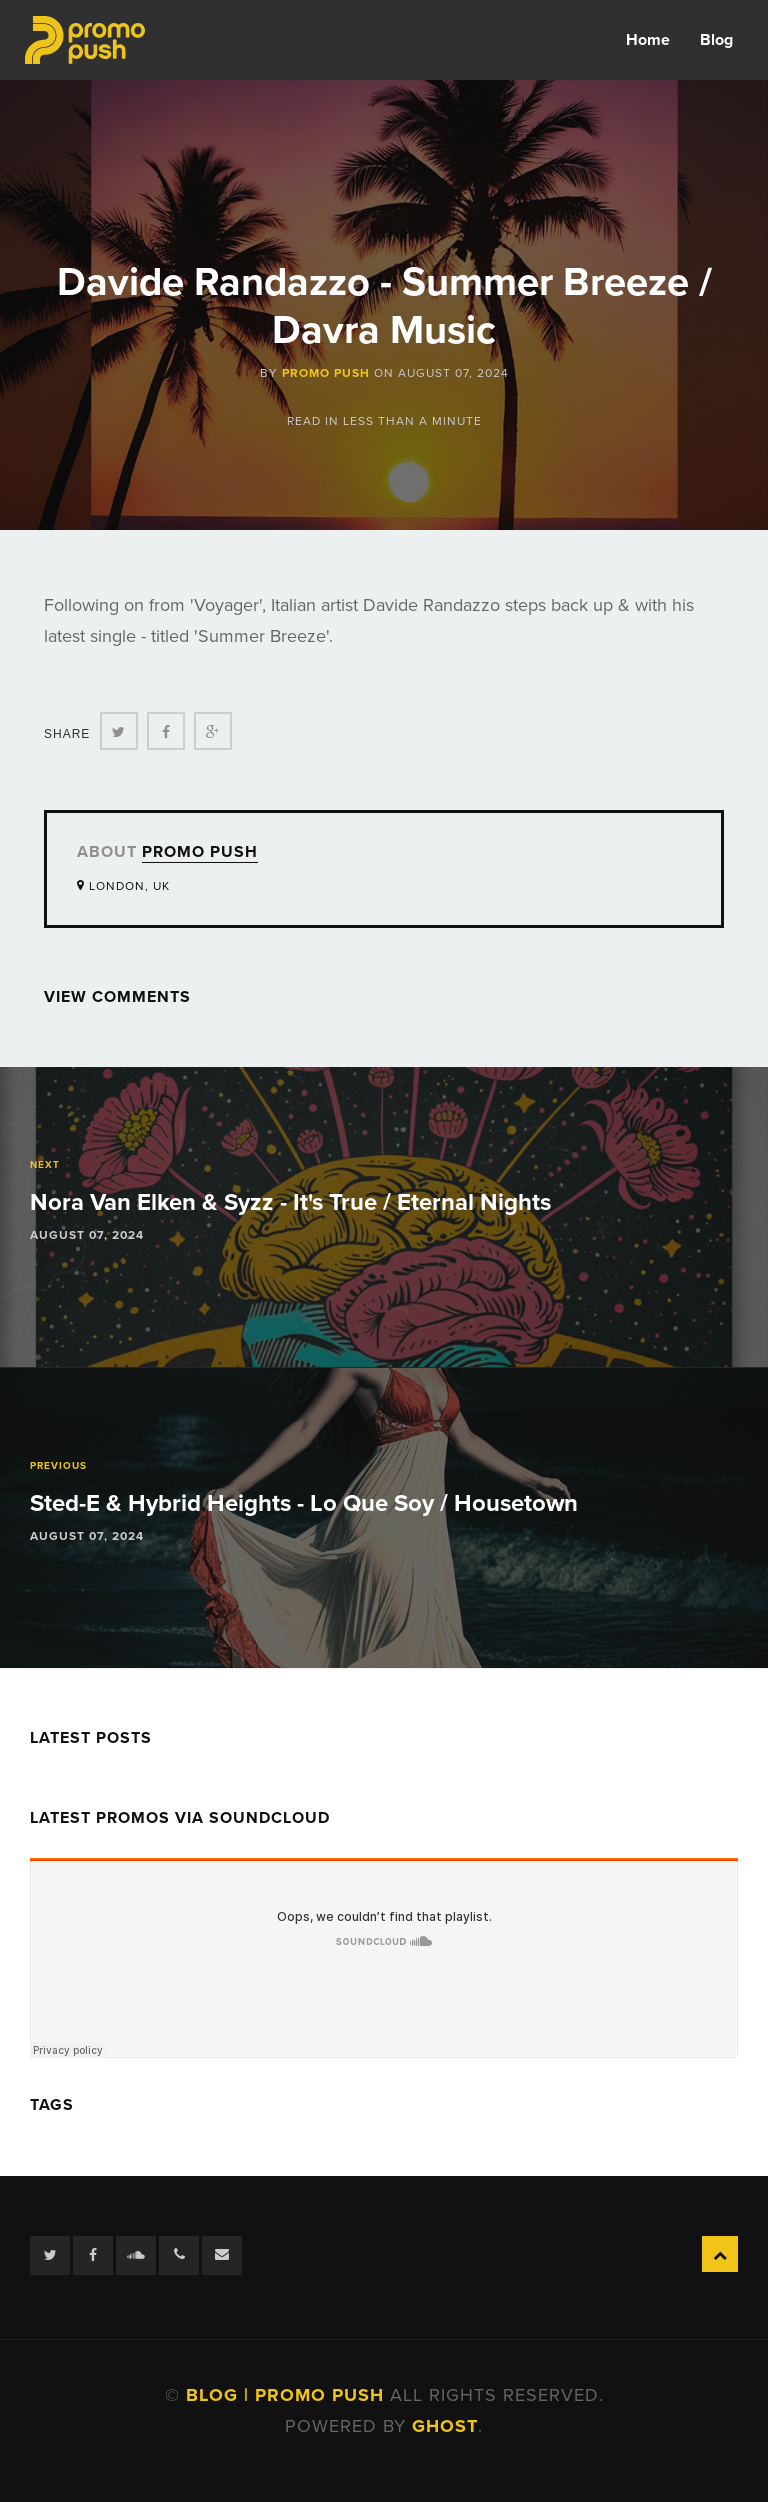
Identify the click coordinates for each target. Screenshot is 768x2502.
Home (648, 40)
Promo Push (326, 373)
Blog (716, 40)
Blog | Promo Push (288, 2395)
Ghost (445, 2426)
